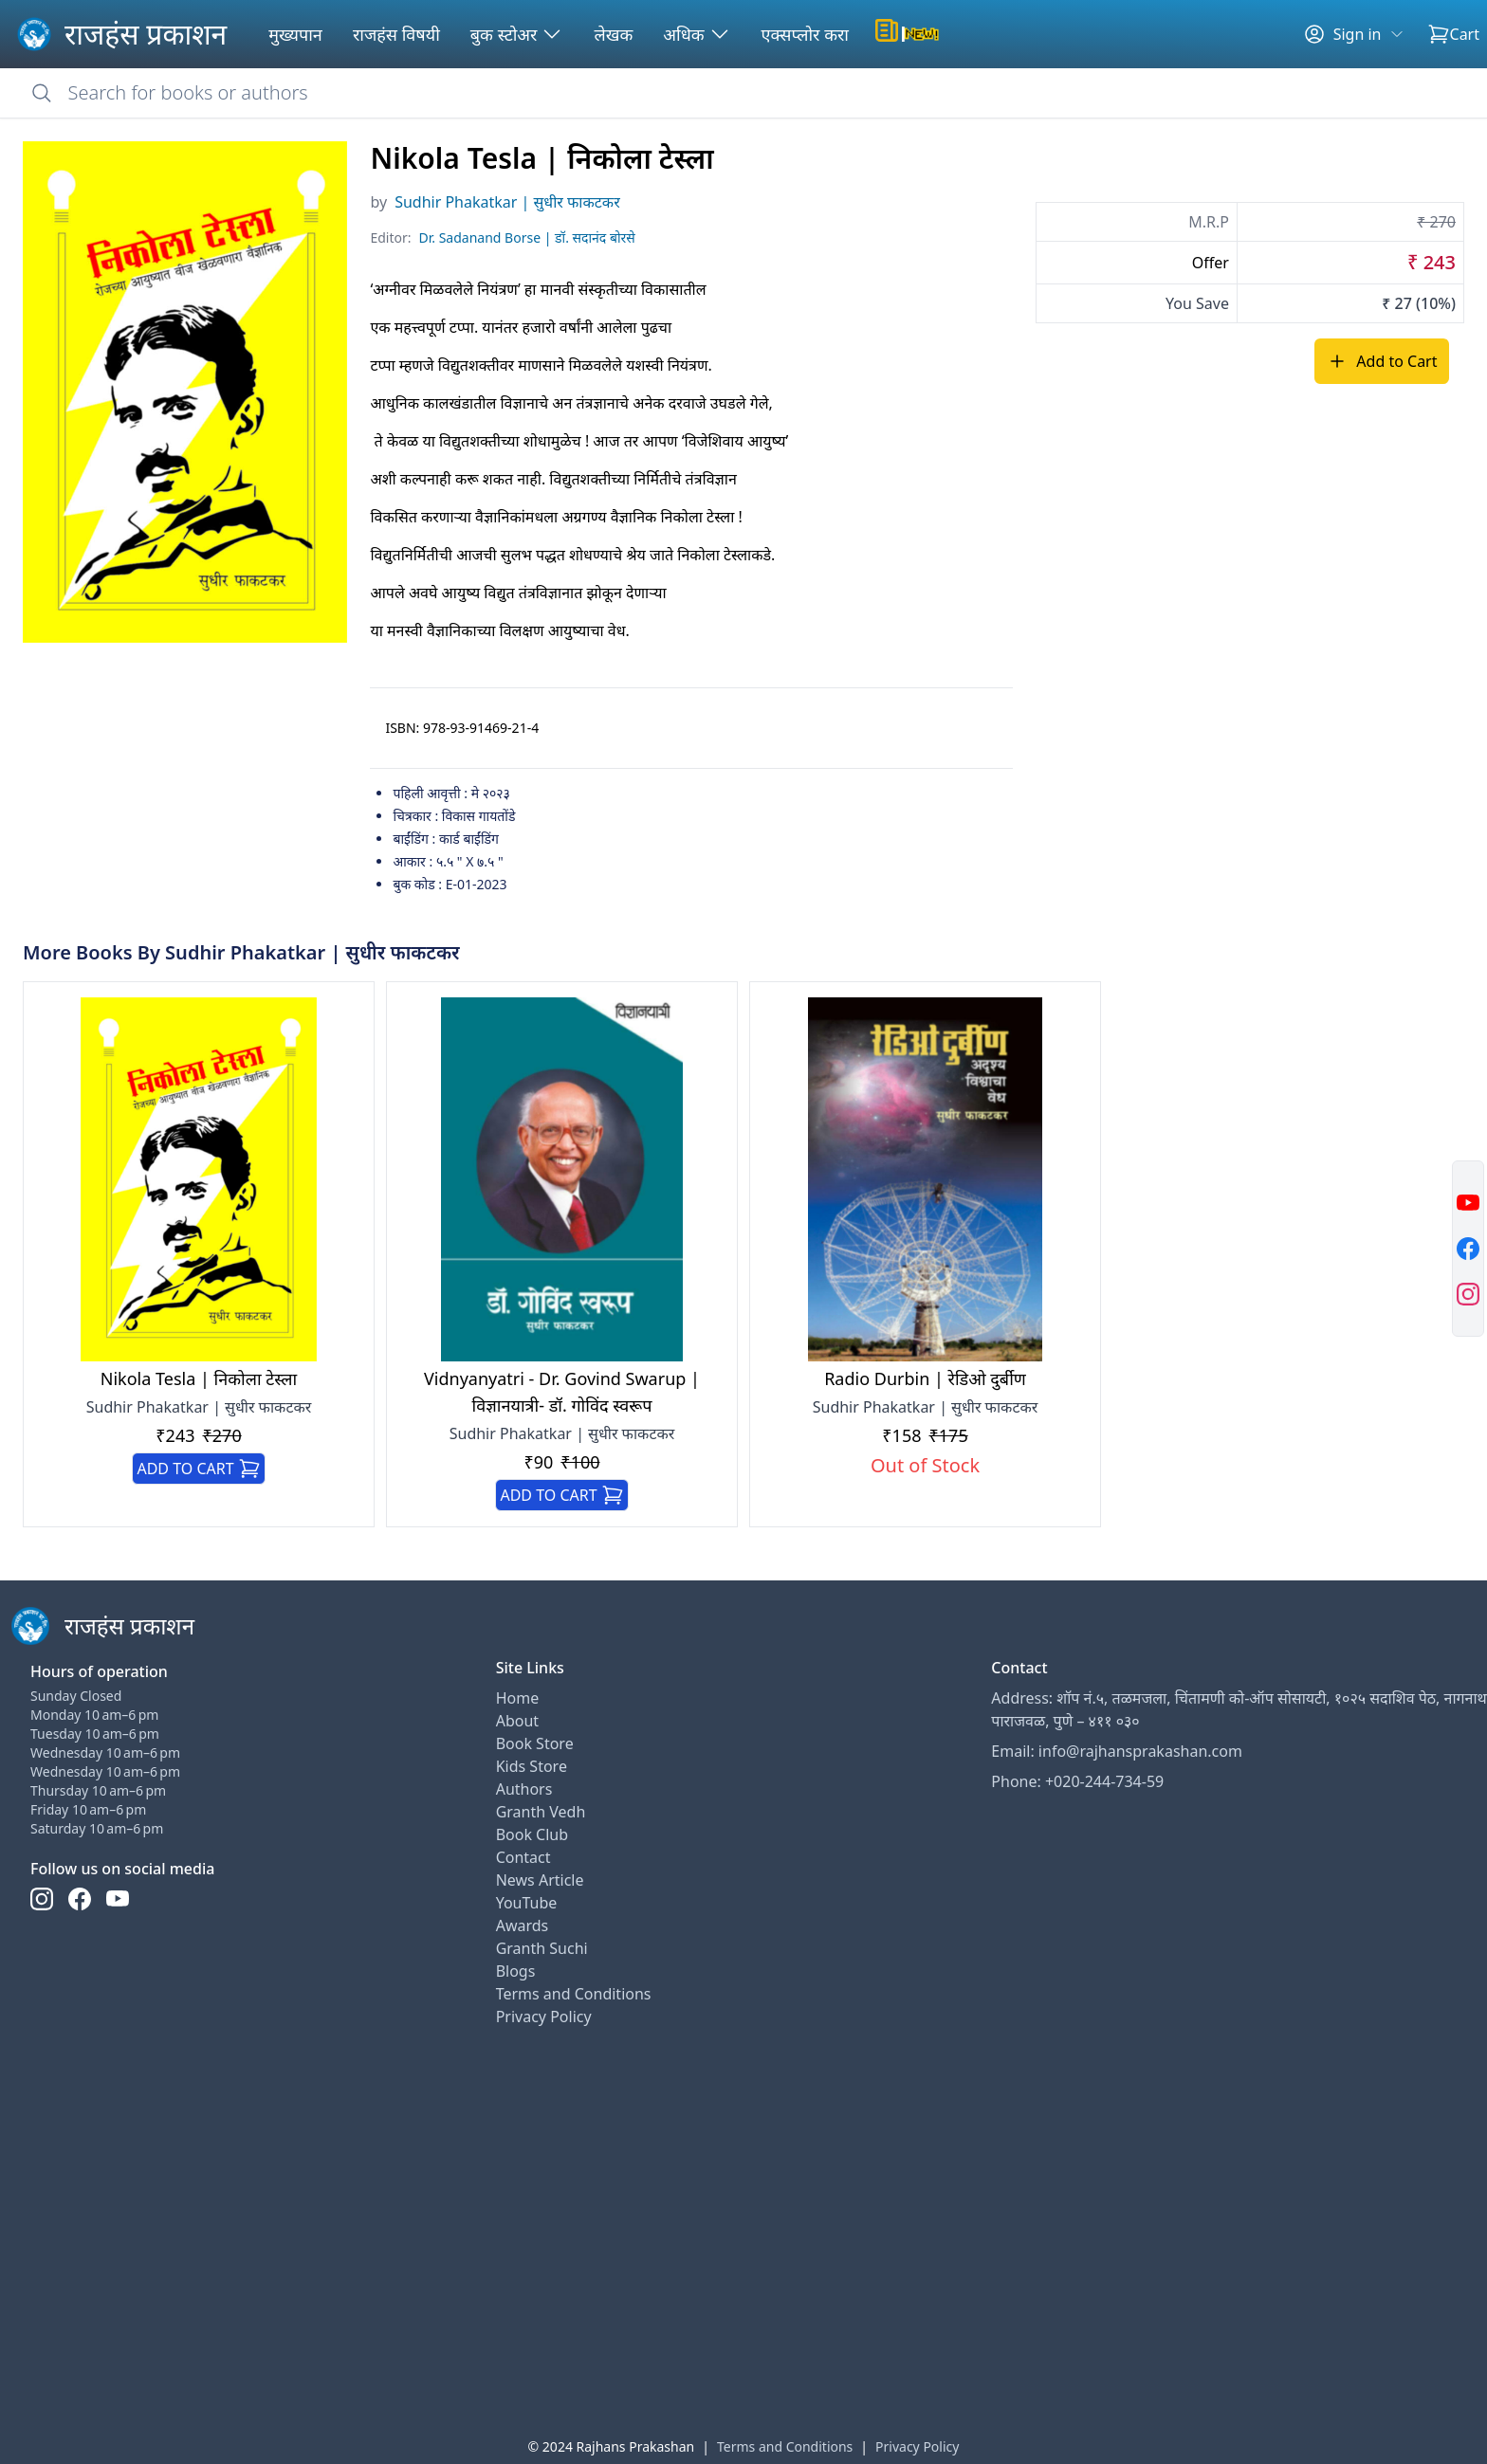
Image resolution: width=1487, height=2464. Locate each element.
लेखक (613, 34)
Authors (524, 1789)
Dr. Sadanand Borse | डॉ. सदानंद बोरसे (527, 237)
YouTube (527, 1902)
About (517, 1720)
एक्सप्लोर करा (805, 34)
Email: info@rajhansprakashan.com (1116, 1751)
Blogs (516, 1971)
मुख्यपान (295, 34)
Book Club (532, 1834)
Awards (522, 1925)
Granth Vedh (541, 1811)
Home (518, 1698)
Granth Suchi (542, 1948)
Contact (523, 1857)
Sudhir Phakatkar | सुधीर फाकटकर (507, 202)
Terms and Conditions (574, 1993)
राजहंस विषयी (396, 34)
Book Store (535, 1743)
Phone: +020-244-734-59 (1077, 1781)
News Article (540, 1880)
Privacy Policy (544, 2016)
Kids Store (531, 1766)
